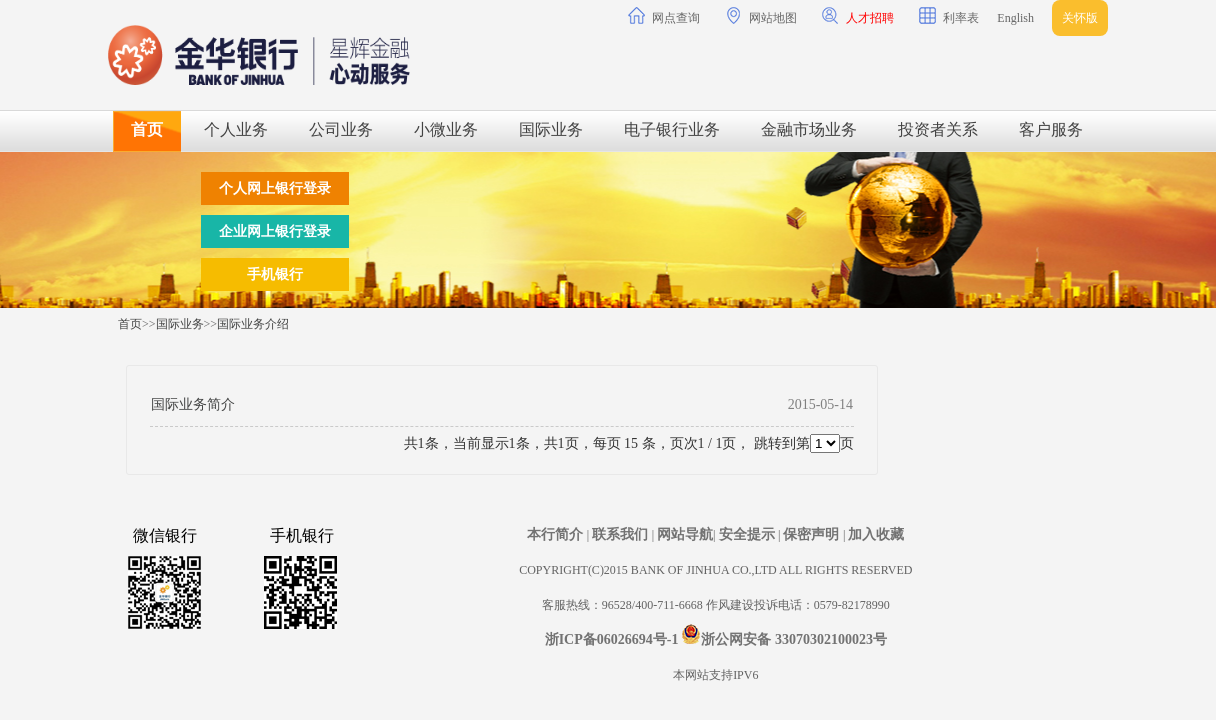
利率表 (949, 16)
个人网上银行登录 (275, 188)
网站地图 (761, 16)
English (1015, 18)
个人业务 (236, 129)
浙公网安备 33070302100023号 (794, 639)
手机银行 (275, 274)
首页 (147, 129)
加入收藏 (876, 534)
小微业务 (446, 129)
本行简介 (557, 534)
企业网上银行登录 (275, 231)
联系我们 (622, 534)
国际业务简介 (193, 404)
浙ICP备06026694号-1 (612, 639)
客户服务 (1051, 129)
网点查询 (664, 16)
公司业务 (341, 129)
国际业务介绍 (253, 324)
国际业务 (551, 129)
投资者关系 (938, 129)
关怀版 (1080, 18)
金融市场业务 (809, 129)
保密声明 (813, 534)
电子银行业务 (672, 129)
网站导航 (685, 534)
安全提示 (749, 534)
